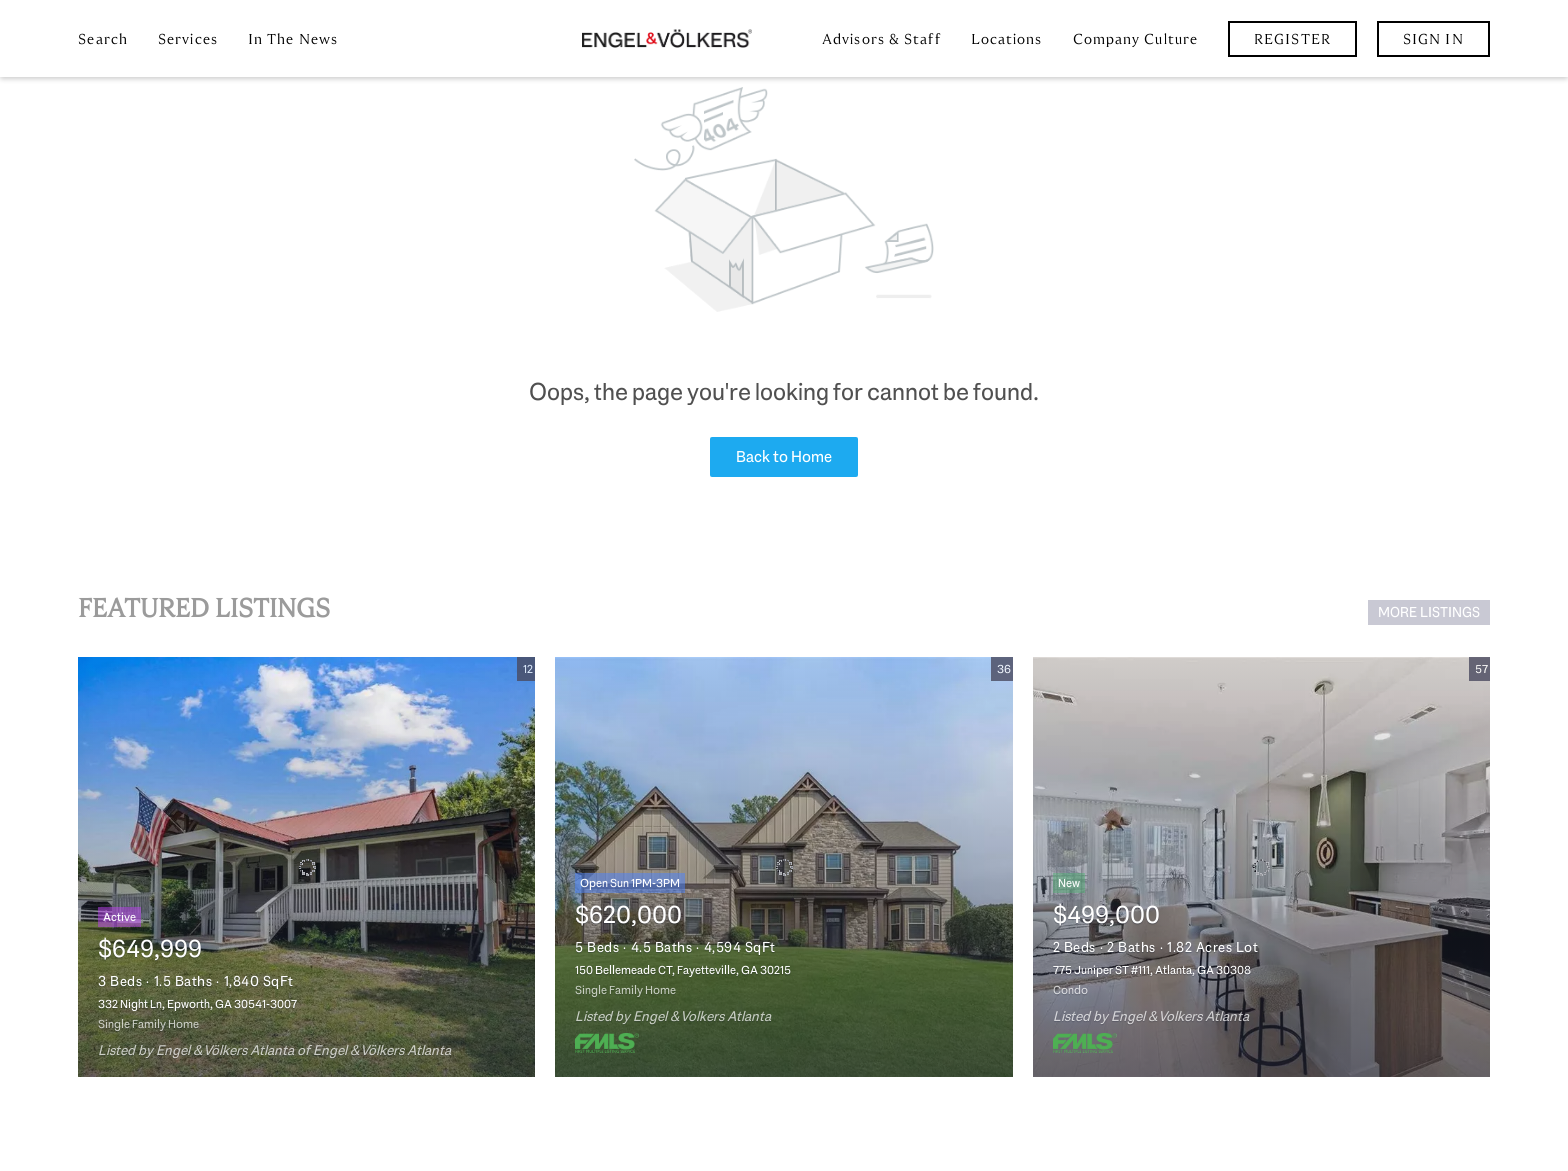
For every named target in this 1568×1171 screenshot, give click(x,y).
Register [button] (1292, 39)
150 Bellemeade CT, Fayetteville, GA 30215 (683, 970)
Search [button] (103, 39)
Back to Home (784, 456)
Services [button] (188, 39)
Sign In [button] (1433, 39)
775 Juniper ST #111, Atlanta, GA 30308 (1152, 970)
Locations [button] (1007, 39)
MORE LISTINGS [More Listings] (1429, 612)
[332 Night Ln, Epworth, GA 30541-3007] (306, 867)
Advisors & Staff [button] (881, 39)
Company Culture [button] (1136, 39)
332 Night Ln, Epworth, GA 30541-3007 (197, 1004)
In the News (293, 39)
